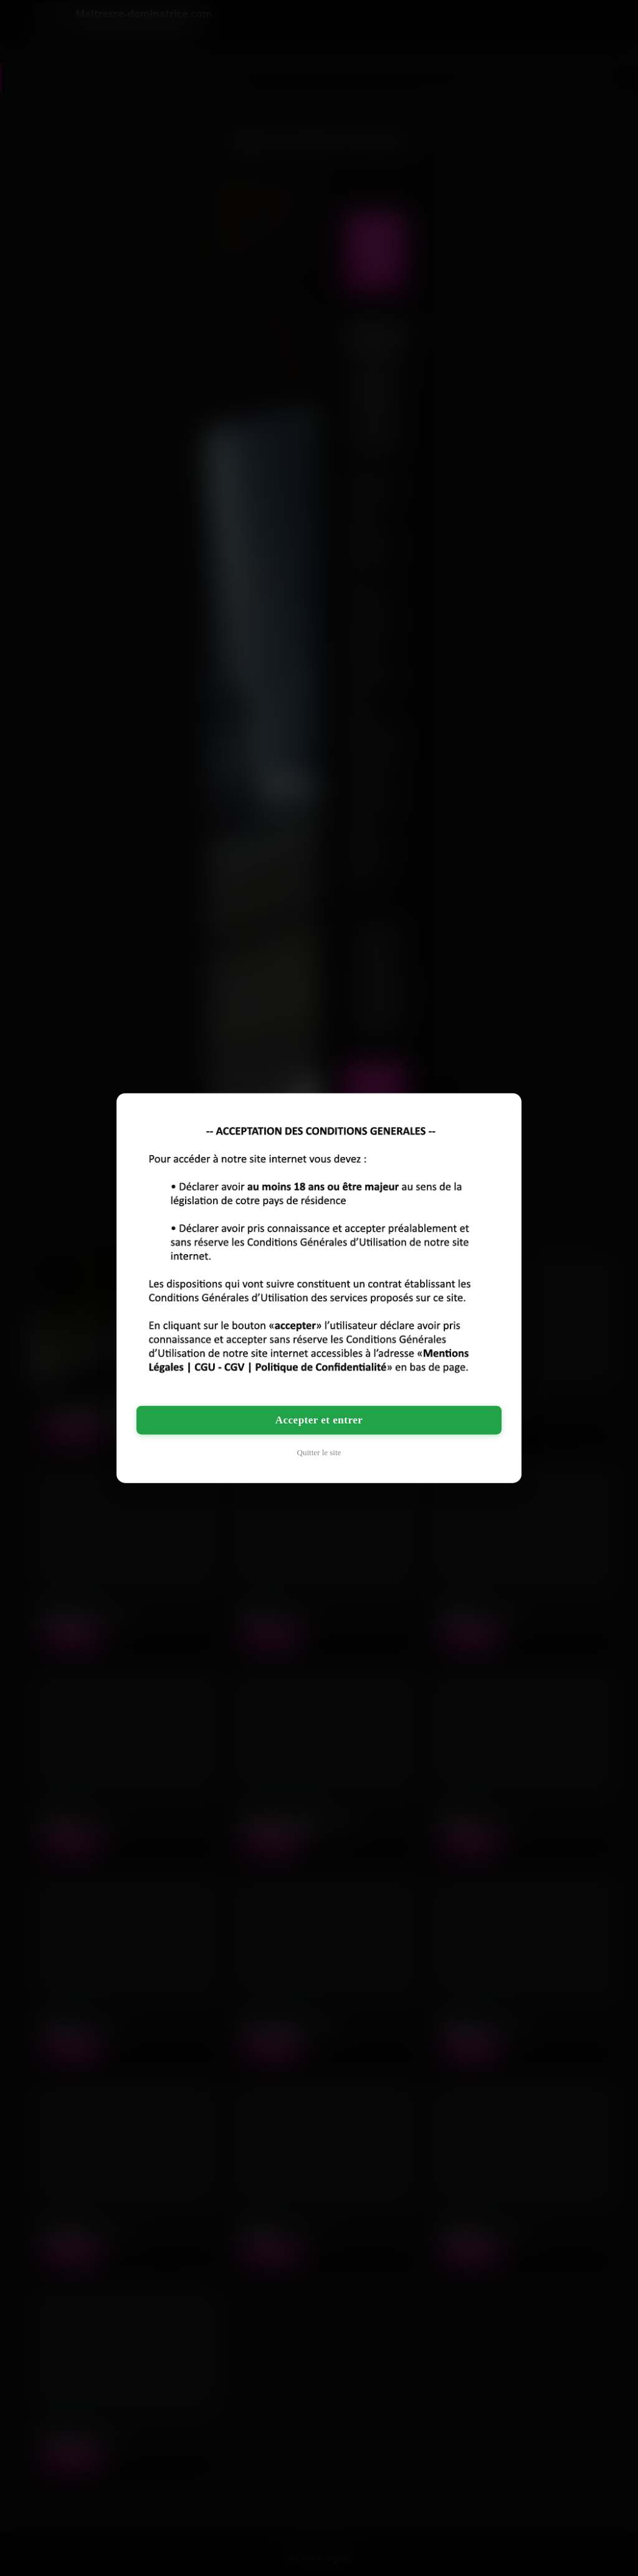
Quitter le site (319, 1452)
